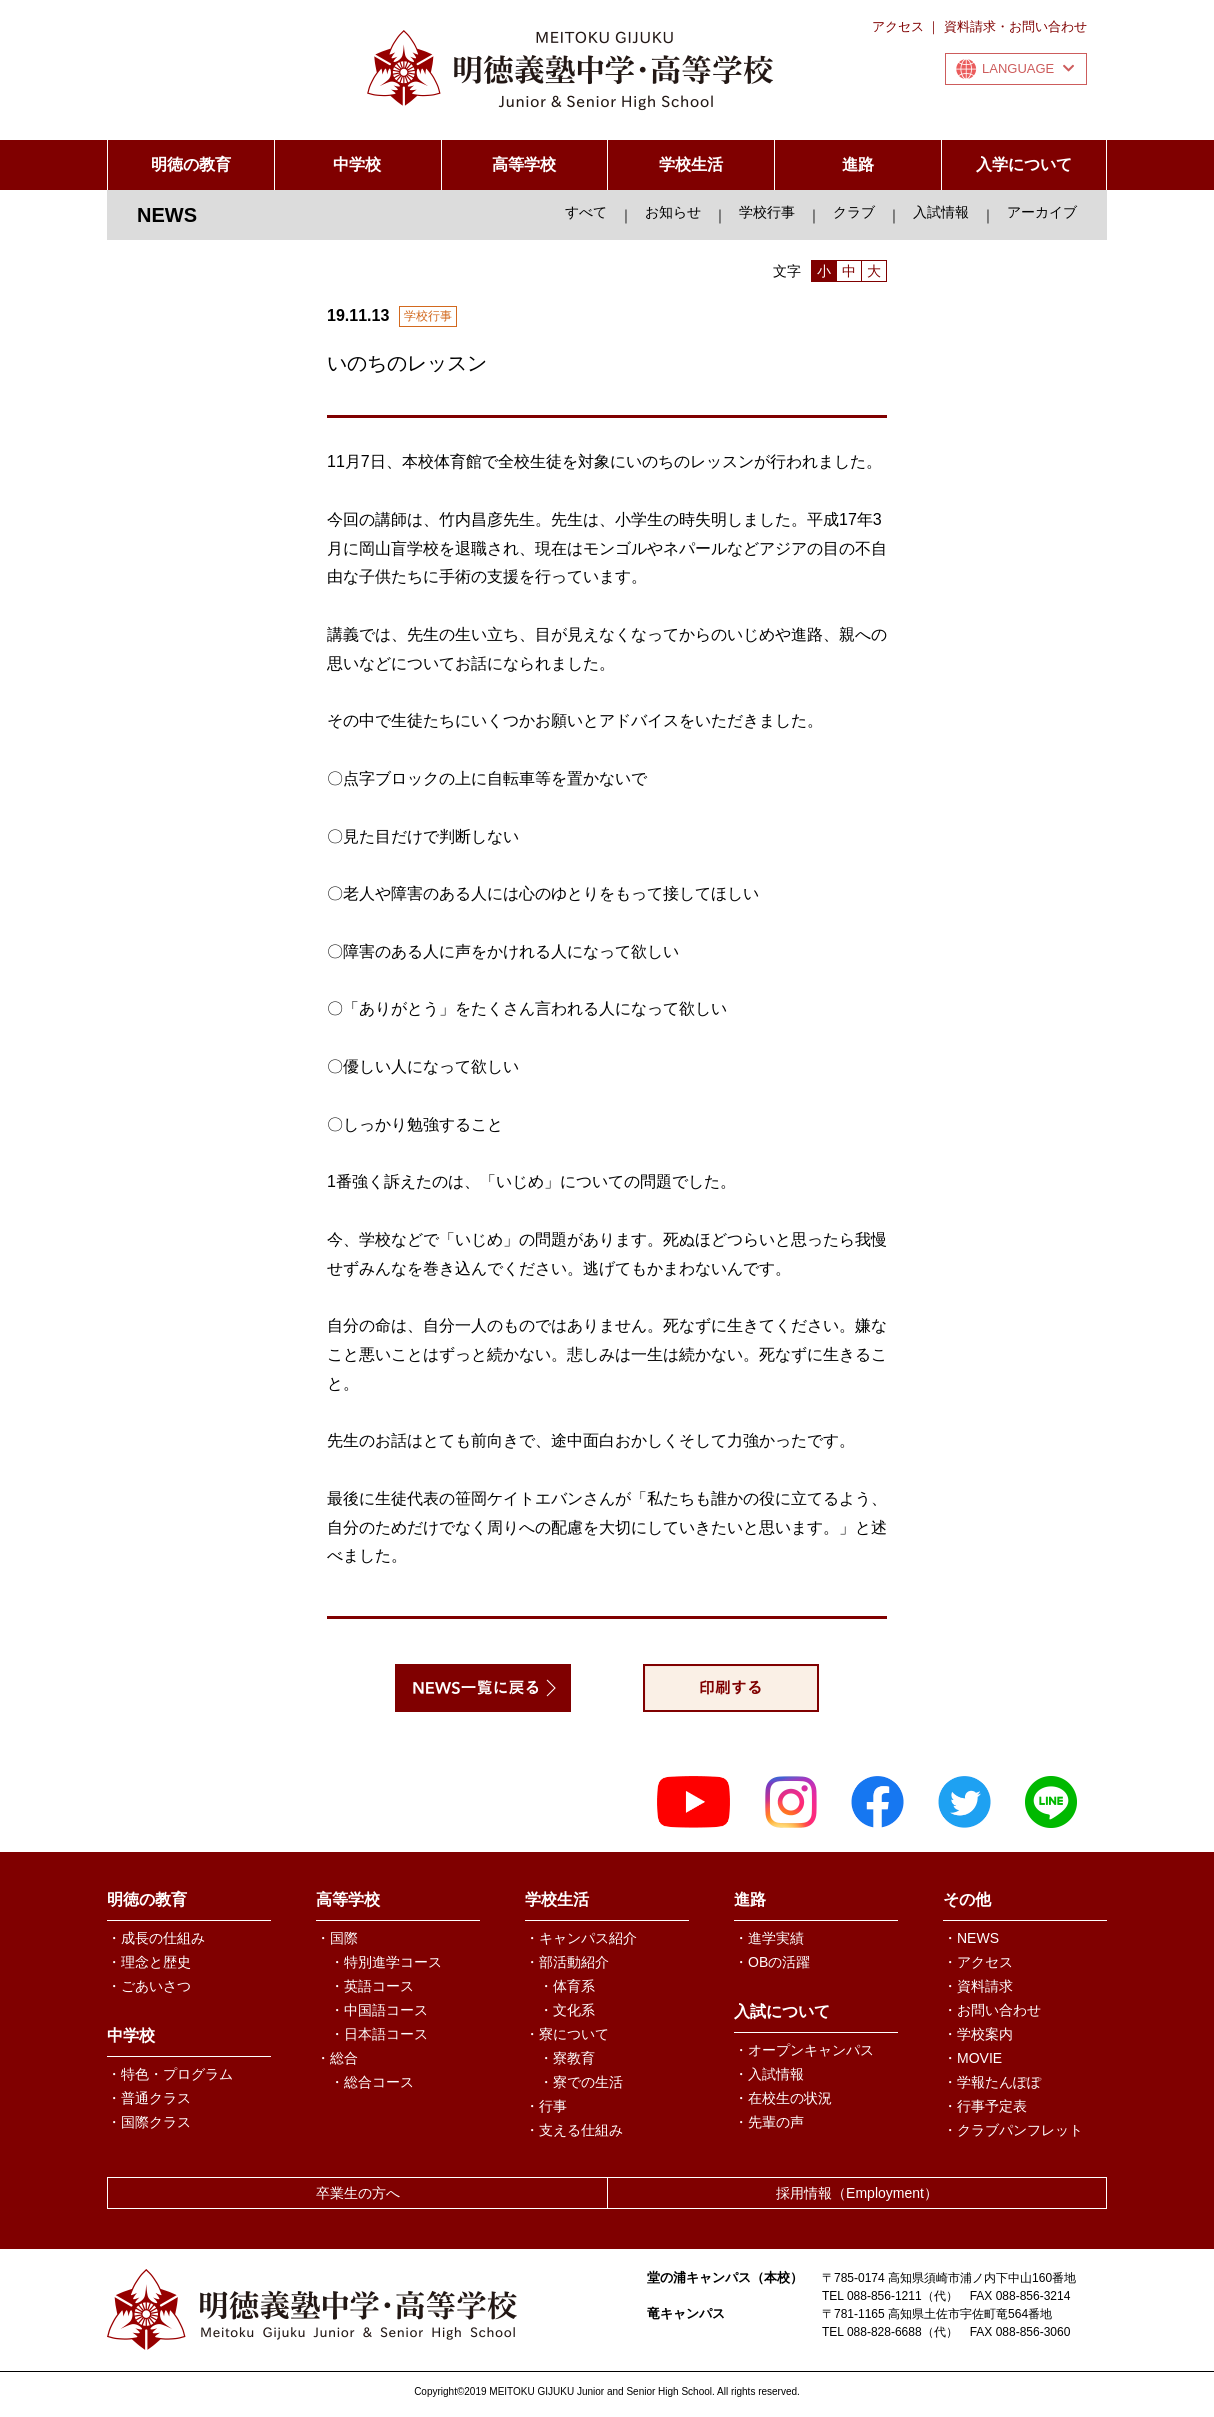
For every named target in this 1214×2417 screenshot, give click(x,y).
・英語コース (372, 1986)
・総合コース (372, 2082)
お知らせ (673, 212)
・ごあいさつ (149, 1986)
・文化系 (567, 2010)
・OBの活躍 (772, 1962)
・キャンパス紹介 (581, 1938)
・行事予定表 (985, 2106)
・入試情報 (769, 2074)
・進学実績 (769, 1938)
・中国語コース (379, 2010)
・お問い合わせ (992, 2010)
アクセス (898, 26)
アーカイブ (1042, 212)
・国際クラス (149, 2122)
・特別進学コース (386, 1962)
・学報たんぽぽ (992, 2082)
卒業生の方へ (358, 2193)
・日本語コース (379, 2034)
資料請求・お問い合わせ (1015, 26)
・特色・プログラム (170, 2074)
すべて (586, 212)
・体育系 (567, 1986)
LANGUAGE (1028, 68)
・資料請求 (978, 1986)
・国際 (337, 1938)
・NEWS (971, 1938)
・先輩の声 (769, 2122)
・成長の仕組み (156, 1938)
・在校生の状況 (783, 2098)
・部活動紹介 (567, 1962)
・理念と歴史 (149, 1962)
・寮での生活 (581, 2082)
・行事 (546, 2106)
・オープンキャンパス (804, 2050)
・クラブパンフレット (1013, 2130)
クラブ (854, 212)
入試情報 (941, 212)
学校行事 (767, 212)
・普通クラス (149, 2098)
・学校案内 (978, 2034)
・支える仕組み (574, 2130)
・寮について (567, 2034)
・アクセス (978, 1962)
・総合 (337, 2058)
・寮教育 (567, 2058)
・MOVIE (972, 2058)
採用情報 (857, 2193)
